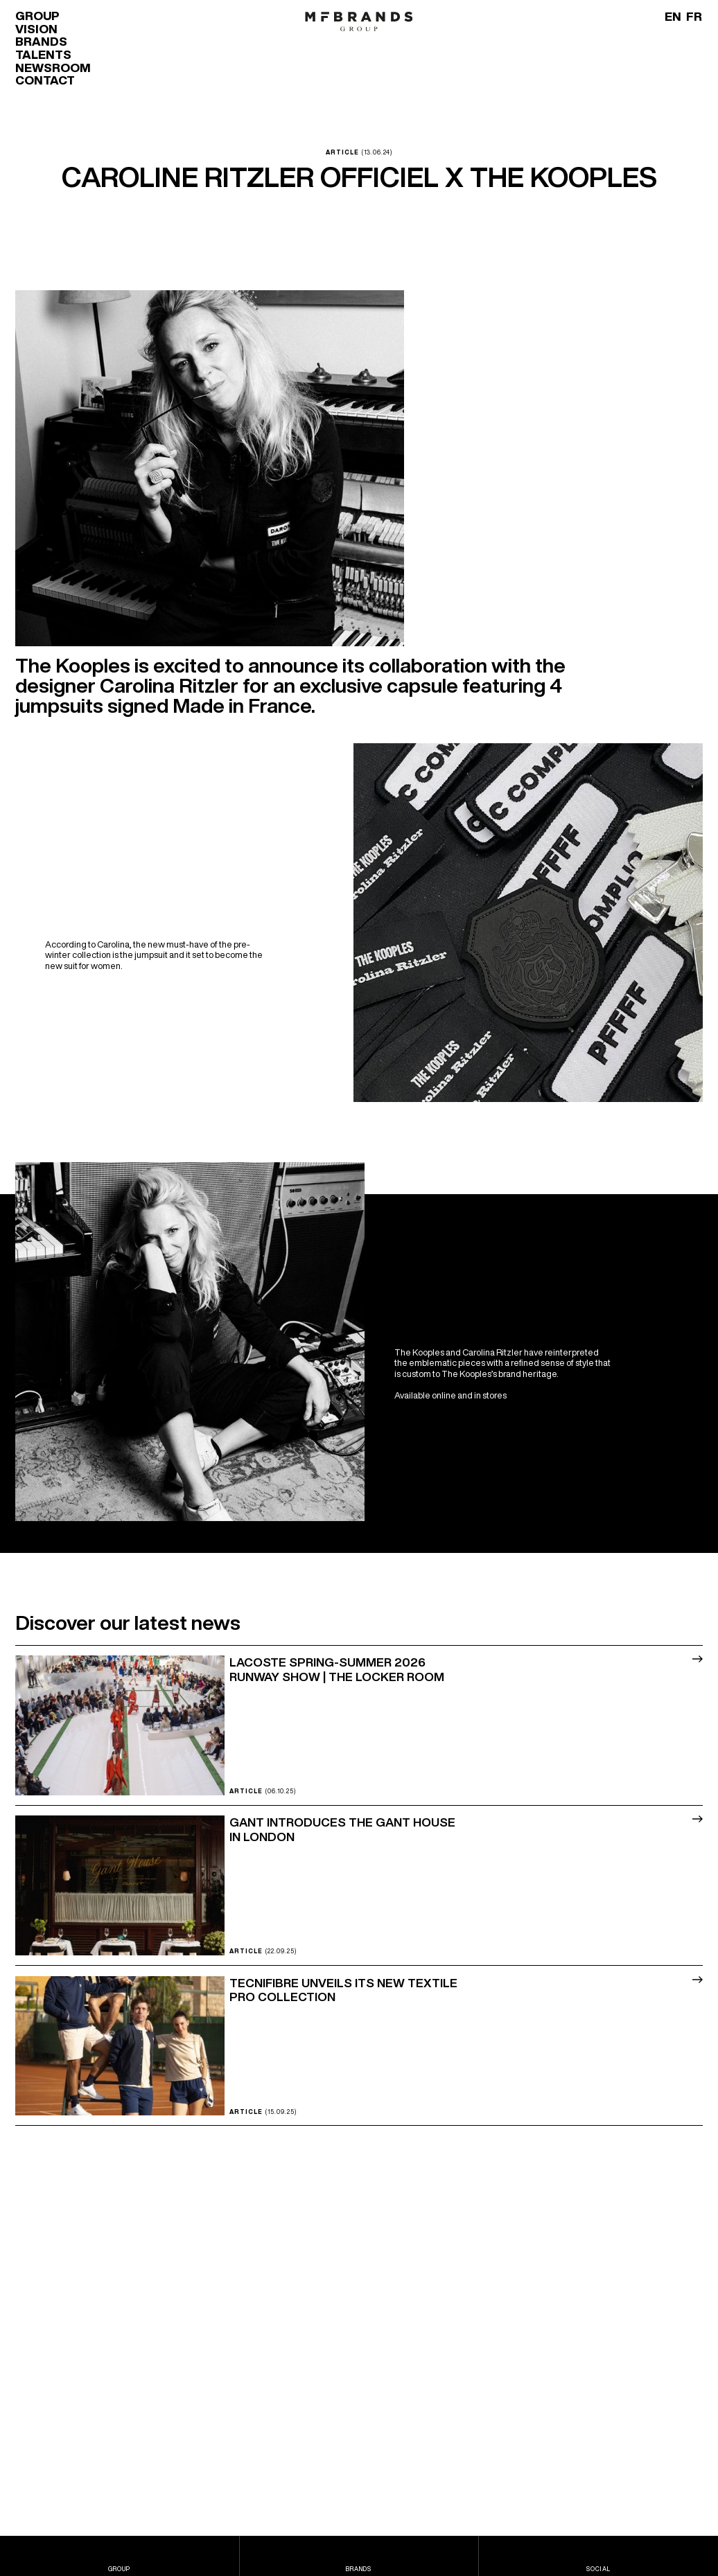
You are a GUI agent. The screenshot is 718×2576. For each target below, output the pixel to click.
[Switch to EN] (673, 16)
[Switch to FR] (694, 16)
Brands (41, 41)
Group (37, 15)
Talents (43, 54)
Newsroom (53, 67)
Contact (45, 80)
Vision (36, 29)
